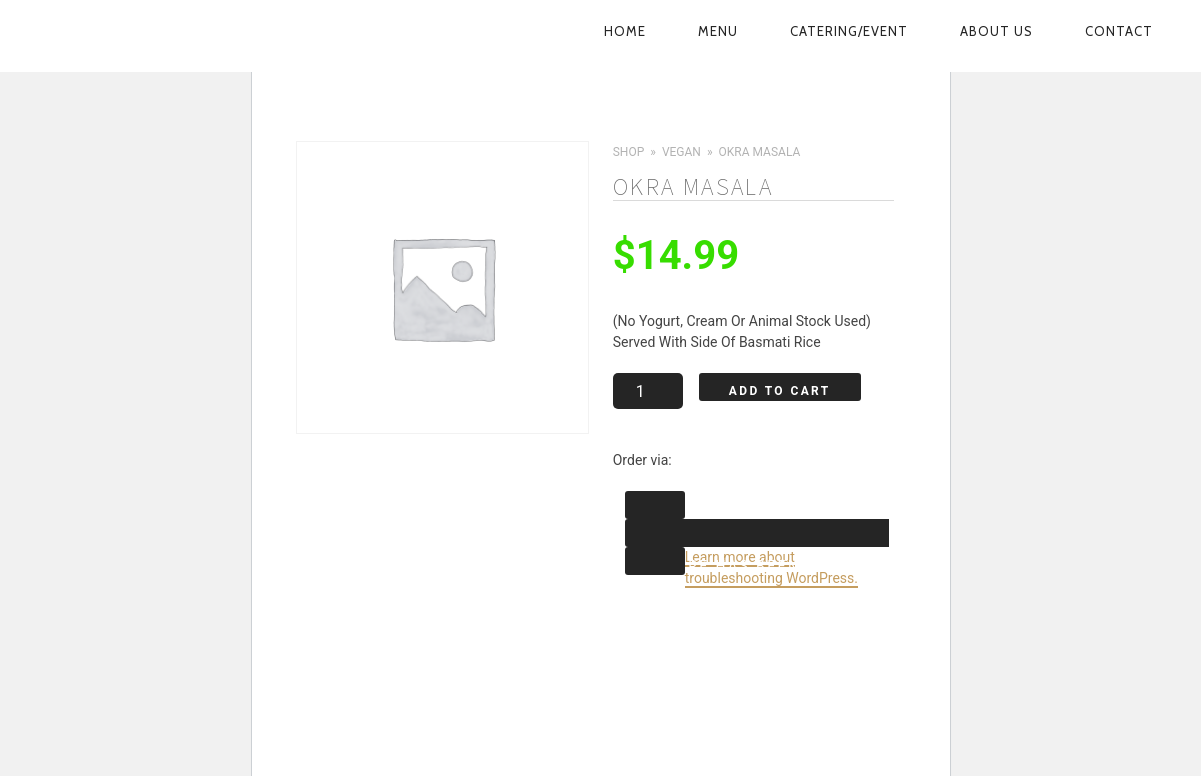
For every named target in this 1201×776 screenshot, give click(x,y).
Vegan (680, 152)
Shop (628, 152)
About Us (996, 31)
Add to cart (779, 391)
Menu (718, 31)
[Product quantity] (647, 391)
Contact (1119, 31)
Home (625, 31)
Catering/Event (849, 31)
